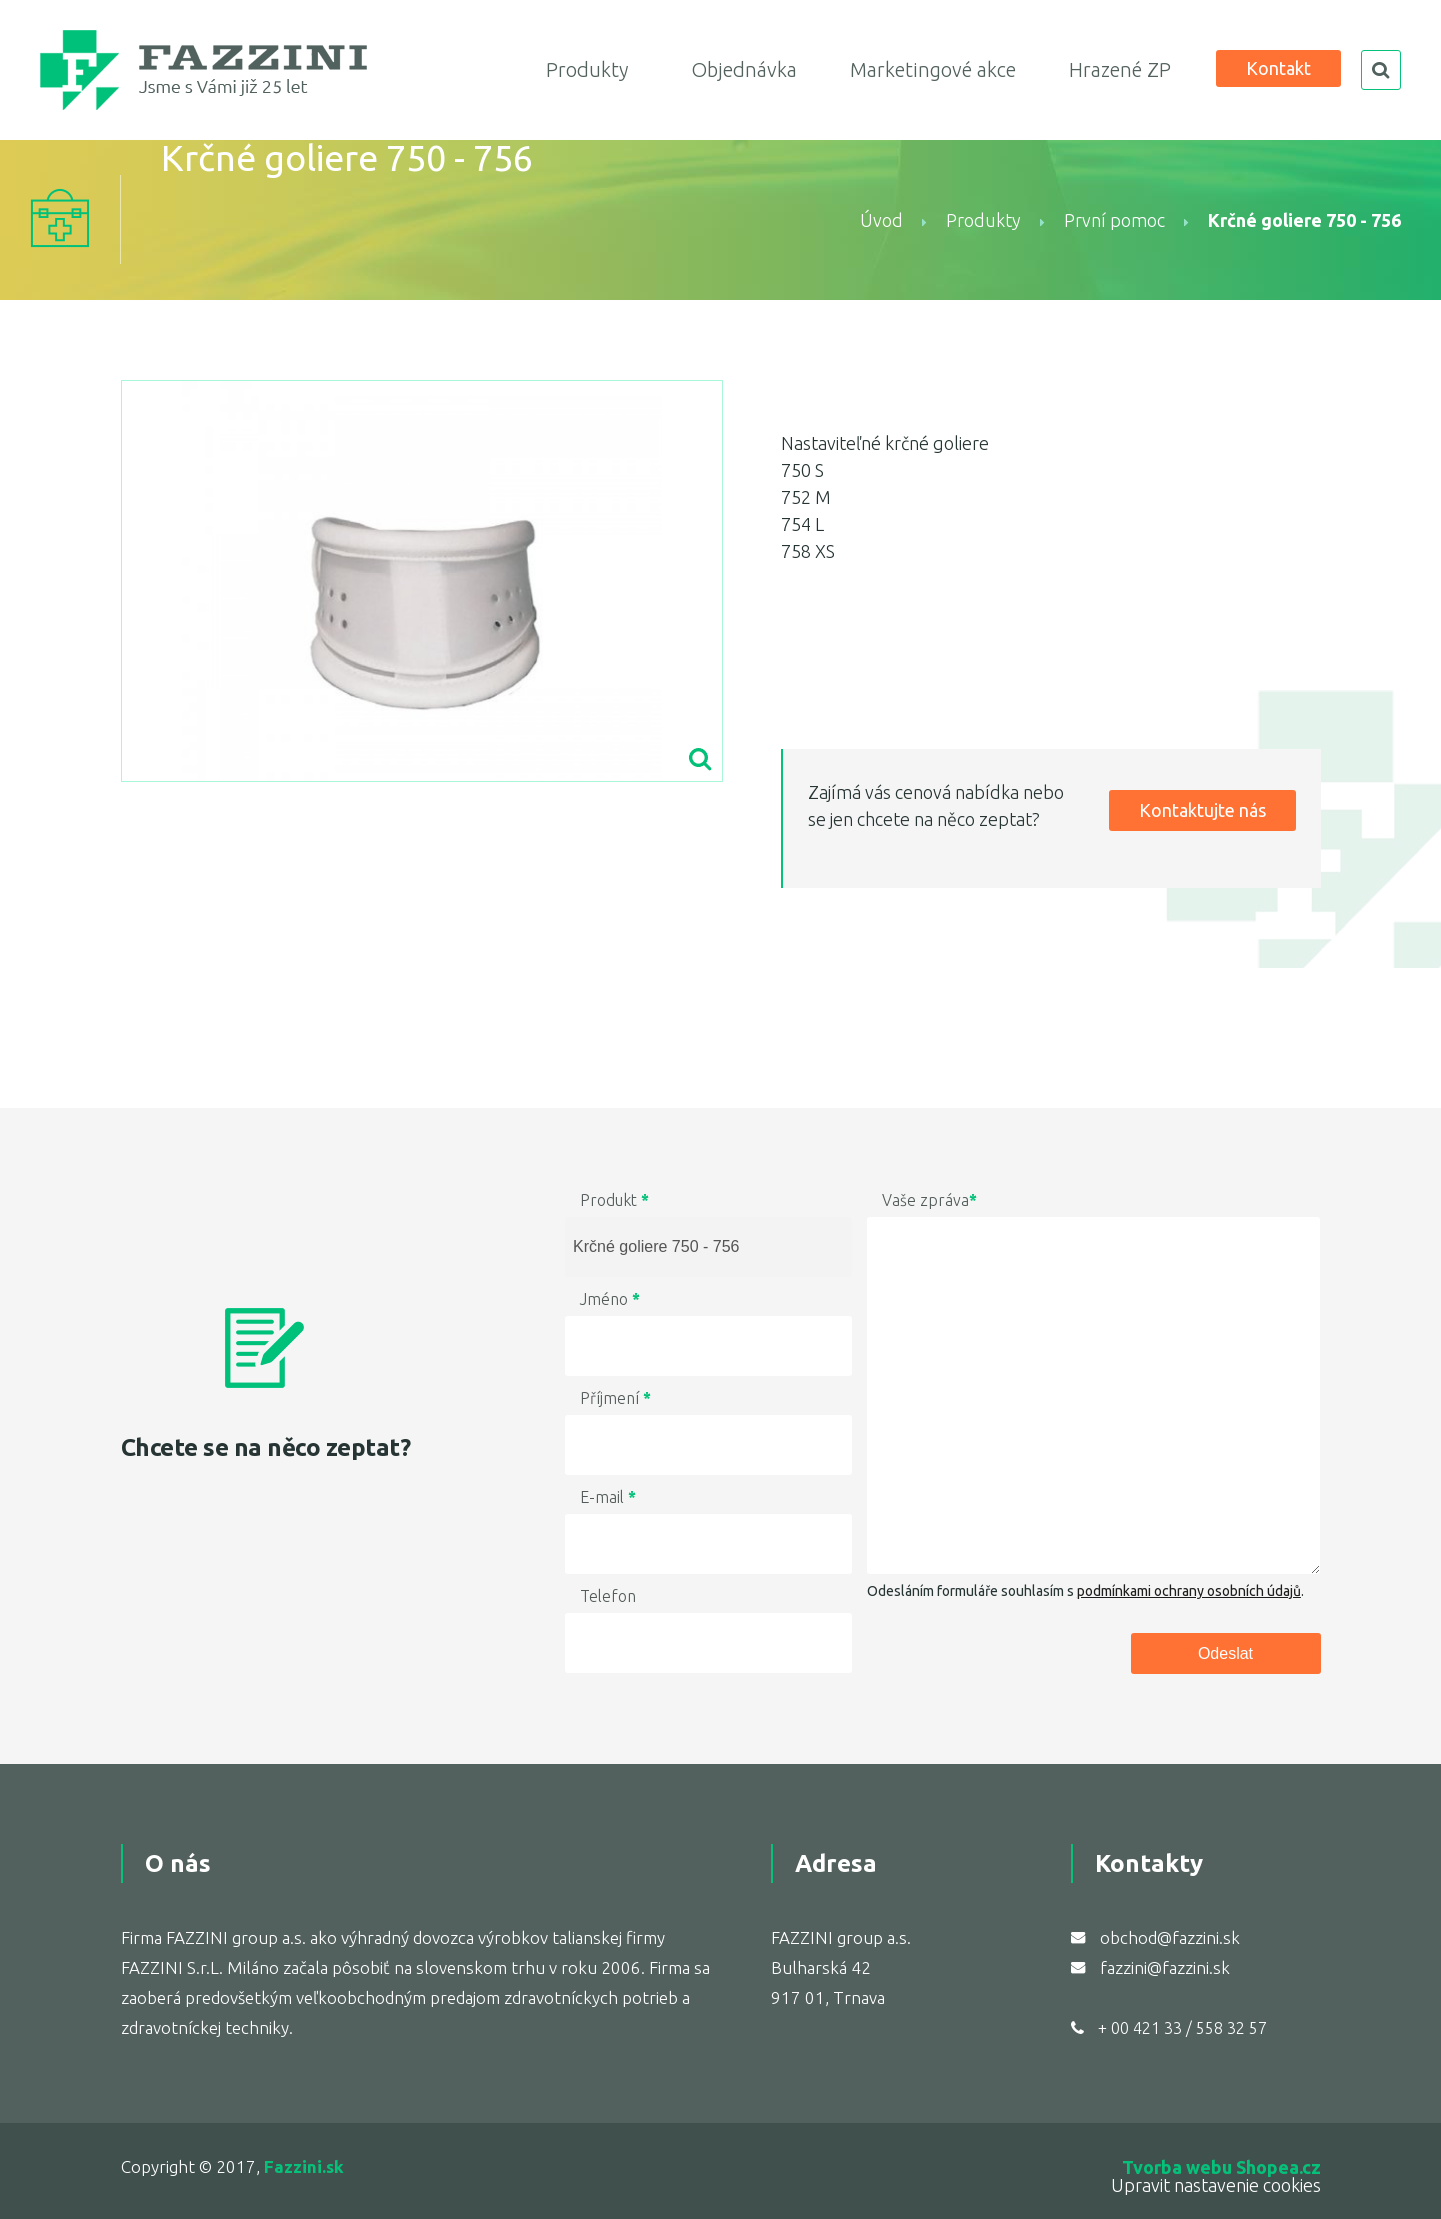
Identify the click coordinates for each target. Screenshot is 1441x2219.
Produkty (587, 69)
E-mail (608, 1497)
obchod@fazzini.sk (1170, 1937)
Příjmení (615, 1398)
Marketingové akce (933, 69)
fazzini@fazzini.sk (1165, 1967)
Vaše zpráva (929, 1200)
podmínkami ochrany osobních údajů (1189, 1591)
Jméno (610, 1299)
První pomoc (1114, 220)
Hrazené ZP (1120, 69)
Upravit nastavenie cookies (1216, 2185)
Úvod (881, 220)
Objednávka (744, 69)
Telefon (608, 1596)
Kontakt (1278, 68)
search (1381, 70)
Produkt (614, 1200)
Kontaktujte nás (1202, 810)
